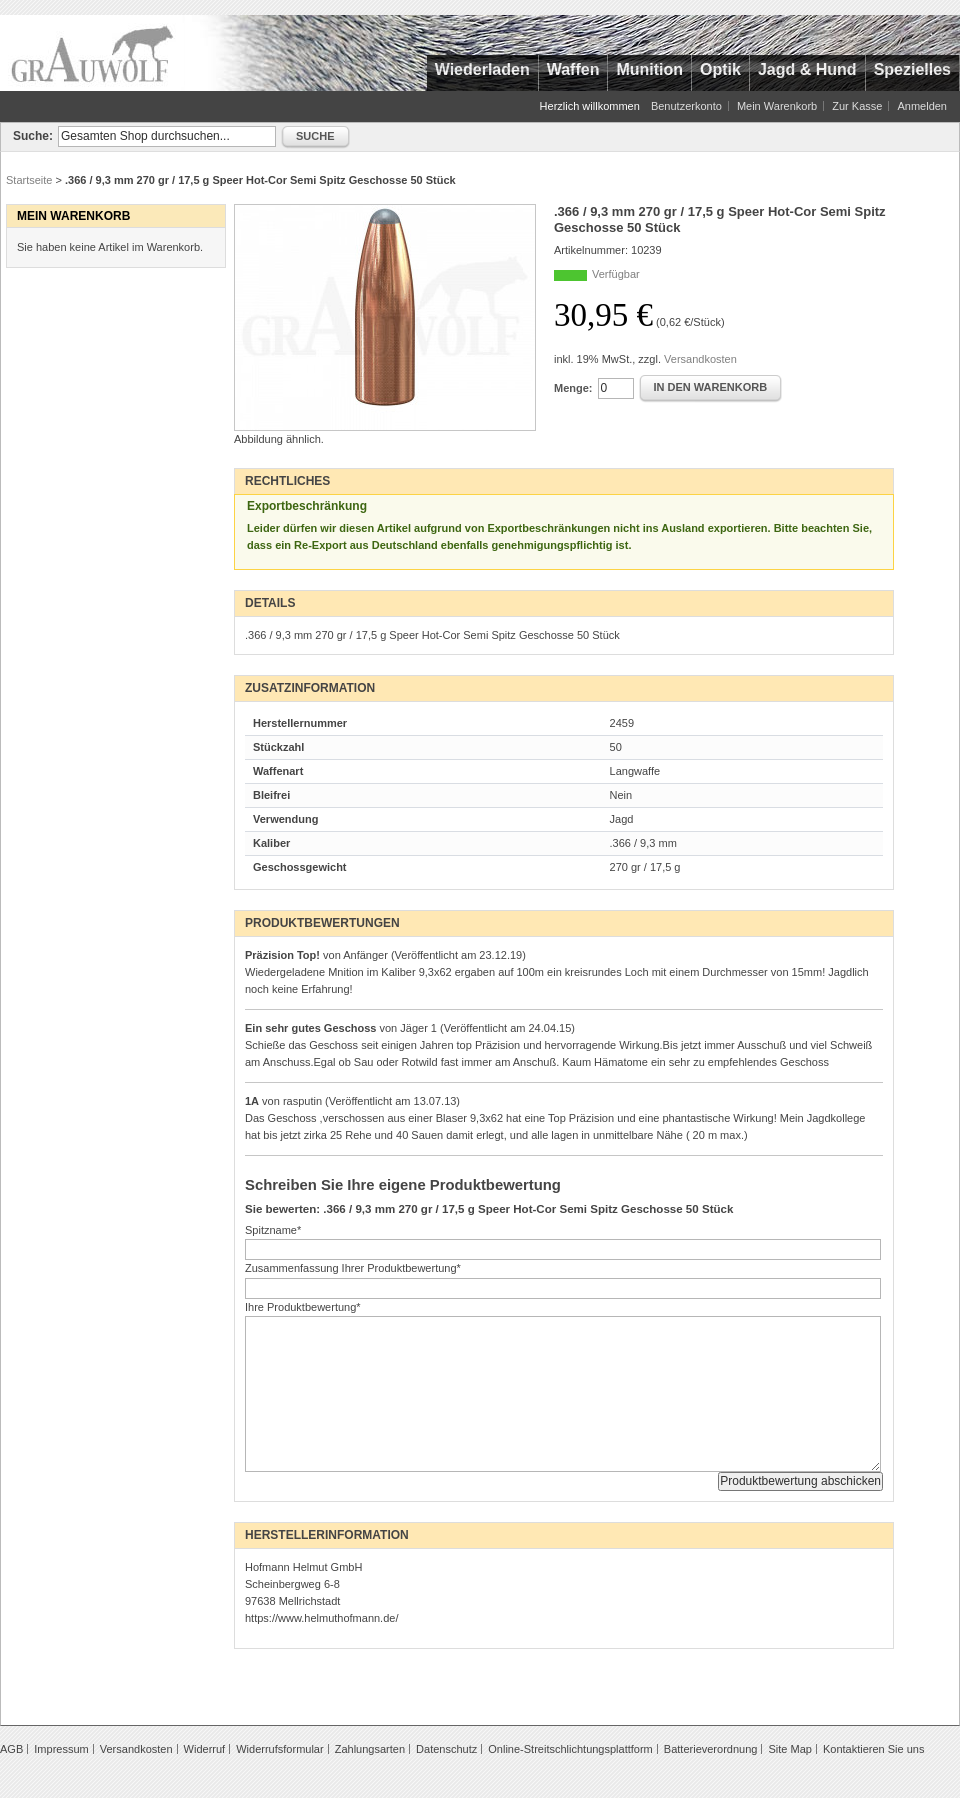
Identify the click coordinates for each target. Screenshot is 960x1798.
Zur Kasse (857, 106)
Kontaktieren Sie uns (874, 1749)
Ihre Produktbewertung (303, 1307)
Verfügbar (616, 274)
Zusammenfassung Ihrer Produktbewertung (353, 1268)
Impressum (61, 1749)
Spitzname (273, 1230)
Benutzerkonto (686, 106)
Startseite (29, 180)
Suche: (33, 136)
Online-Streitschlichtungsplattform (570, 1749)
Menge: (573, 388)
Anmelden (922, 106)
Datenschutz (446, 1749)
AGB (11, 1749)
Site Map (789, 1749)
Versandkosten (700, 359)
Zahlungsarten (370, 1749)
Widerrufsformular (279, 1749)
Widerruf (205, 1749)
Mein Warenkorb (777, 106)
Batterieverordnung (711, 1749)
